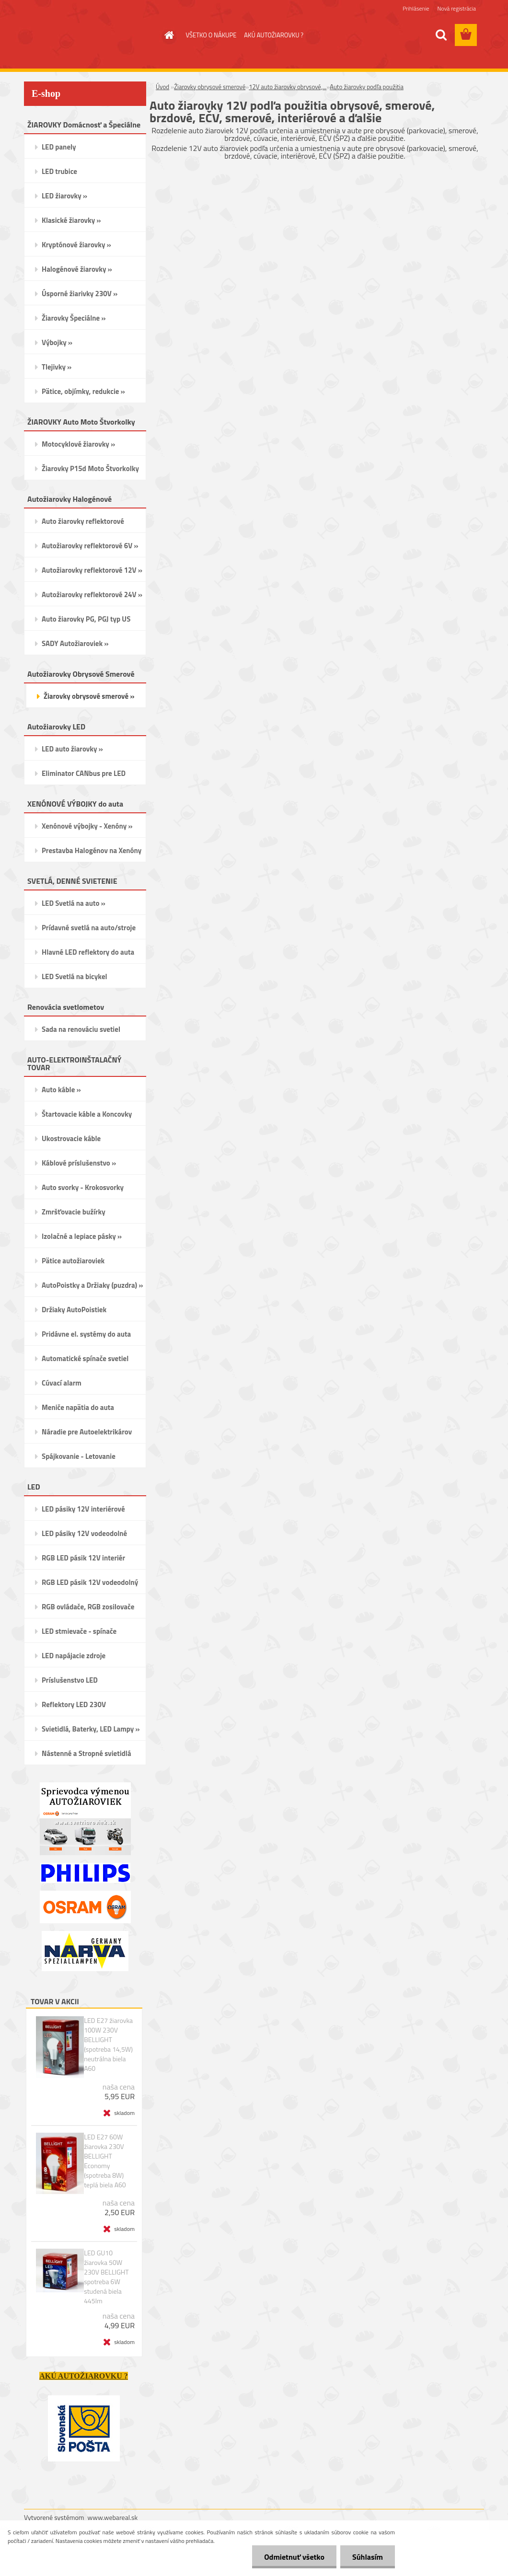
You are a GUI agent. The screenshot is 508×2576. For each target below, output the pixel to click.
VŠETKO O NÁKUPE (211, 35)
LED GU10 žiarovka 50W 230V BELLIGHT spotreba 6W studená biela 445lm (106, 2277)
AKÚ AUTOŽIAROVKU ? (273, 35)
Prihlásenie (416, 8)
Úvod (162, 87)
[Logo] (90, 35)
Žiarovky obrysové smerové (209, 87)
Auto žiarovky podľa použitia (367, 87)
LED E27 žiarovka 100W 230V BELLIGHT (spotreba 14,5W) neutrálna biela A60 (108, 2044)
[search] (441, 35)
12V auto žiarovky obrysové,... (287, 87)
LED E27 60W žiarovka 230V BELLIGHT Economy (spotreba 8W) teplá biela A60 (105, 2161)
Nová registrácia (456, 8)
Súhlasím (367, 2557)
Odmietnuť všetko (294, 2557)
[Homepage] (168, 35)
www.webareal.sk (113, 2517)
